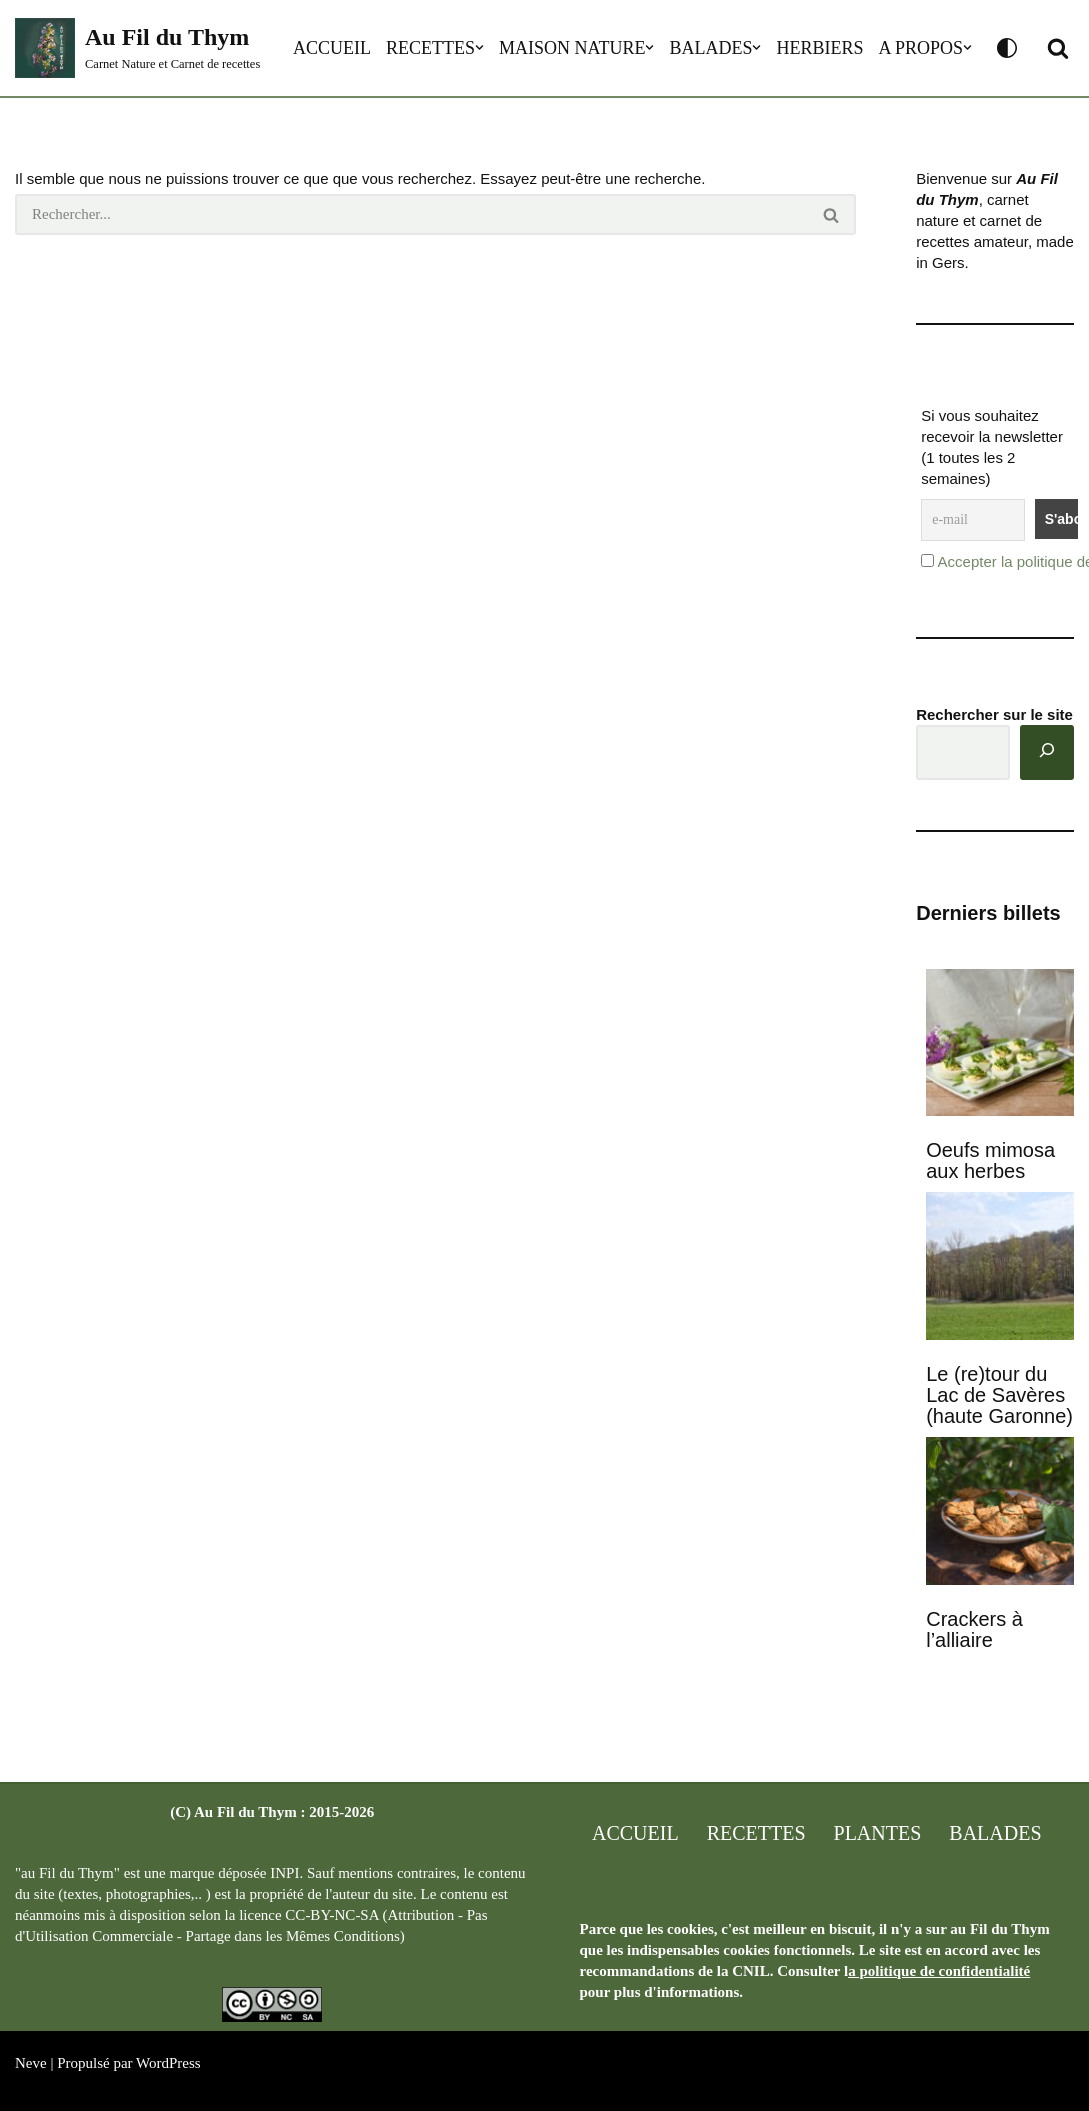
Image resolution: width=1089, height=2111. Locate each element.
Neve (31, 2063)
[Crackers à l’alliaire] (1000, 1513)
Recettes (430, 48)
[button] (479, 47)
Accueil (332, 48)
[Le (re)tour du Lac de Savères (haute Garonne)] (1000, 1268)
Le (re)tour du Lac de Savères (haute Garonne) (999, 1395)
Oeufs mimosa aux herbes (990, 1160)
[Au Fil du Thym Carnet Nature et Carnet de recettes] (137, 48)
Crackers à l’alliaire (974, 1629)
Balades (710, 48)
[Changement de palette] (1007, 48)
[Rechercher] (411, 214)
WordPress (168, 2063)
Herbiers (819, 48)
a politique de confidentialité (939, 1971)
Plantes (878, 1833)
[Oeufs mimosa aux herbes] (1000, 1045)
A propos (920, 48)
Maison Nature (572, 48)
